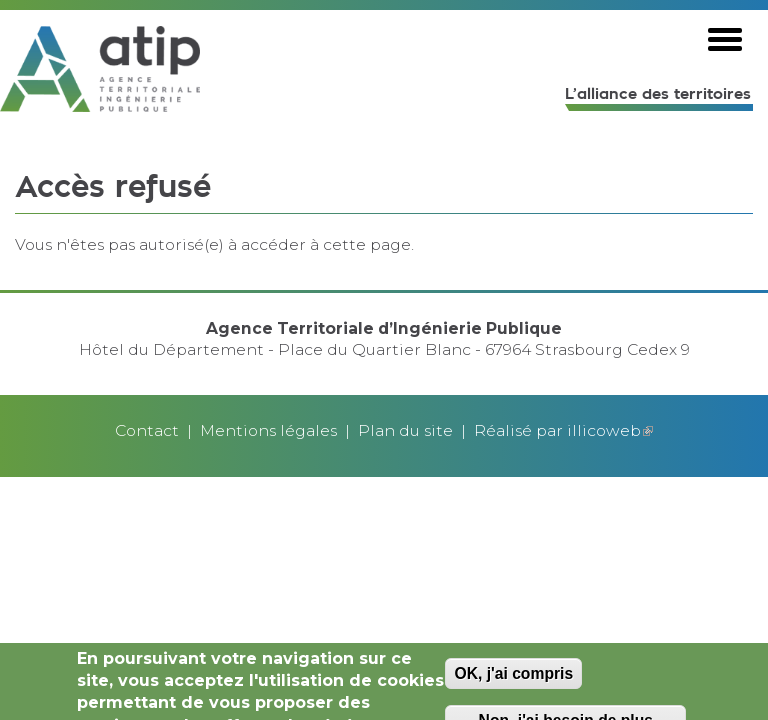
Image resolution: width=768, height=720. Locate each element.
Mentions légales (268, 430)
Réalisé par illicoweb (563, 430)
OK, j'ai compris (513, 677)
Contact (147, 430)
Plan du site (405, 430)
